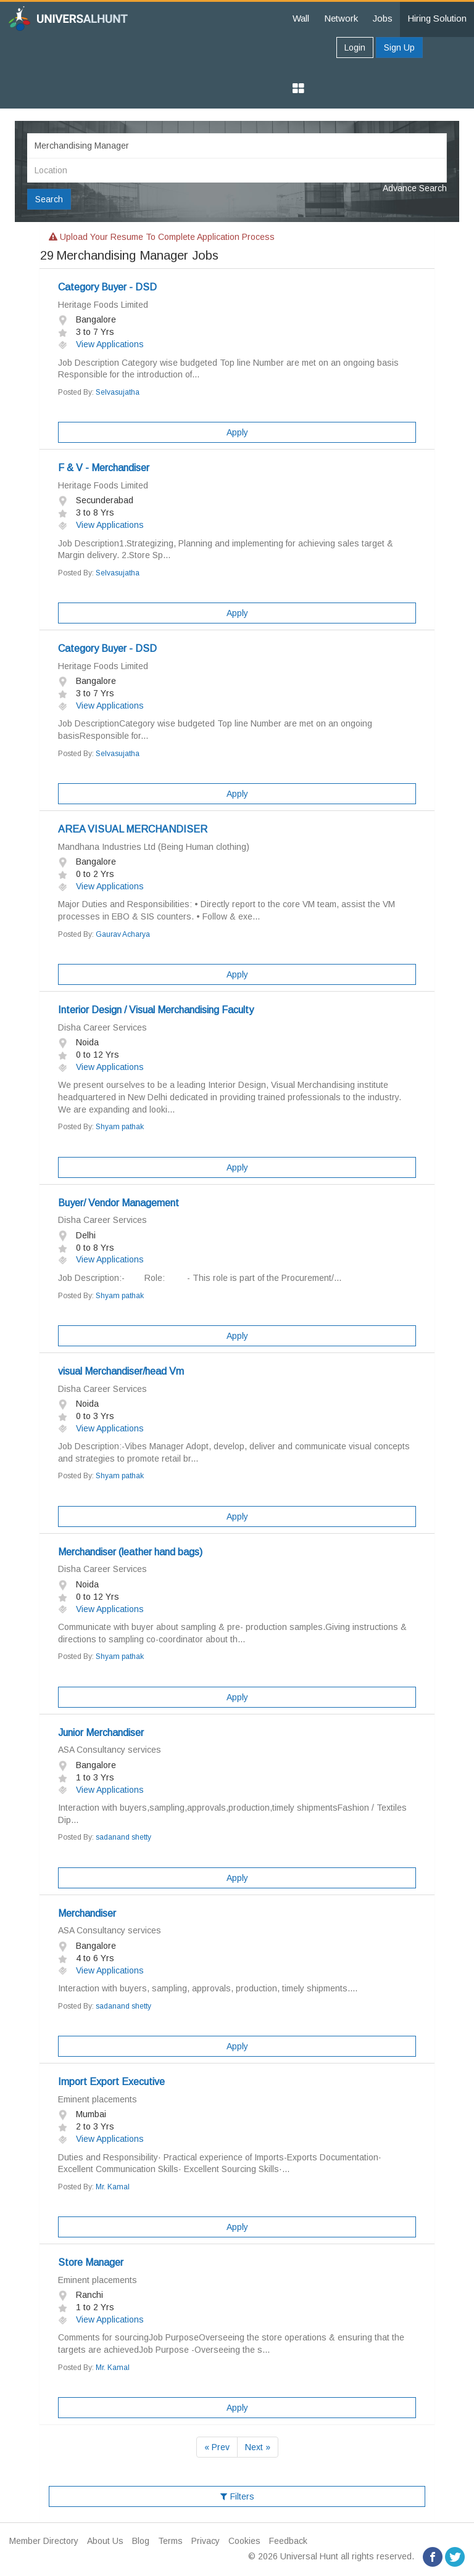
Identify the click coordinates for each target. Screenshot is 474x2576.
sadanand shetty (123, 1837)
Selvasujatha (117, 392)
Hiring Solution (437, 18)
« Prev (217, 2447)
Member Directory (43, 2541)
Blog (140, 2541)
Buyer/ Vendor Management (118, 1203)
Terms (170, 2541)
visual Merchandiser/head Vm (121, 1371)
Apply (237, 432)
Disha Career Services (102, 1027)
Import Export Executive (111, 2081)
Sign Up (399, 47)
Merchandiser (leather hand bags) (130, 1552)
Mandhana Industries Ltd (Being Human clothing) (153, 847)
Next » (257, 2447)
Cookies (244, 2541)
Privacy (205, 2541)
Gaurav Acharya (123, 934)
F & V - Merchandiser (103, 468)
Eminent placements (97, 2099)
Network (341, 18)
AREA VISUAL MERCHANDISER (132, 829)
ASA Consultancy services (109, 1750)
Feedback (288, 2541)
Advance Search (415, 188)
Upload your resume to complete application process (162, 237)
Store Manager (90, 2262)
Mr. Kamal (113, 2187)
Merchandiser (87, 1913)
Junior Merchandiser (101, 1732)
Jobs (383, 18)
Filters (237, 2496)
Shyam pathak (120, 1126)
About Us (105, 2541)
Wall (301, 18)
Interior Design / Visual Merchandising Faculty (156, 1010)
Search (49, 199)
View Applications (101, 344)
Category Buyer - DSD (107, 287)
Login (354, 47)
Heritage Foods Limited (103, 305)
